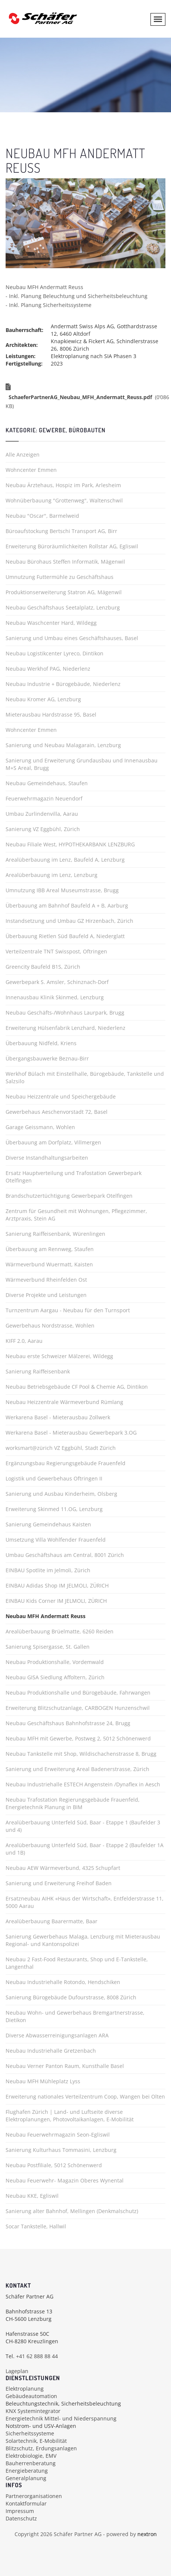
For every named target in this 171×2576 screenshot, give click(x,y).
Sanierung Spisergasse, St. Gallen (48, 1646)
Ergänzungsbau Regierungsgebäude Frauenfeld (65, 1463)
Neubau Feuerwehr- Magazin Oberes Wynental (65, 2180)
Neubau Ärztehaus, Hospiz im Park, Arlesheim (63, 485)
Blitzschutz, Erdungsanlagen (41, 2448)
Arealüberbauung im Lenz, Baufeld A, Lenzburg (65, 859)
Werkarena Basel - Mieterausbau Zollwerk (58, 1417)
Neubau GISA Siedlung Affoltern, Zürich (55, 1677)
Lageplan (17, 2371)
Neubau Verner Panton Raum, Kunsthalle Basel (65, 2065)
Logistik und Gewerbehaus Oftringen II (54, 1478)
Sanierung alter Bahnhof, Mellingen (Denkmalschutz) (72, 2211)
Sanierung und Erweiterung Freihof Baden (59, 1883)
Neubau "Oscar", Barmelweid (42, 515)
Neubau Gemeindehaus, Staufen (47, 783)
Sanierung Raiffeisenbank (38, 1371)
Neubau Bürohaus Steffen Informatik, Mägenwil (65, 561)
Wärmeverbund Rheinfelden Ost (46, 1279)
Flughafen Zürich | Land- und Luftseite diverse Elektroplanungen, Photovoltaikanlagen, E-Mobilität (70, 2115)
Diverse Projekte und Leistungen (46, 1294)
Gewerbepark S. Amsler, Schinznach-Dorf (57, 981)
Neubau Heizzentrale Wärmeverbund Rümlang (64, 1401)
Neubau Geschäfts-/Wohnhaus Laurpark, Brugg (65, 1012)
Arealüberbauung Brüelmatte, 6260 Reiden (60, 1631)
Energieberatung (27, 2470)
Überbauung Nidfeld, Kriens (41, 1043)
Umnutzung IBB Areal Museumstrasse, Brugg (62, 890)
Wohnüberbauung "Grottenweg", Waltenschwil (64, 500)
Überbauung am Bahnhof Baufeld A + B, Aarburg (67, 905)
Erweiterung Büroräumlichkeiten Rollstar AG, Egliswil (72, 546)
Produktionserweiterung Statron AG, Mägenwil (64, 592)
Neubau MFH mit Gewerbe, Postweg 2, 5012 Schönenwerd (78, 1738)
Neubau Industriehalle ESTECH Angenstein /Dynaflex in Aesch (83, 1784)
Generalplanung (26, 2478)
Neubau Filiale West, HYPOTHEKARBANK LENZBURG (70, 844)
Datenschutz (21, 2518)
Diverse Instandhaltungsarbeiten (47, 1157)
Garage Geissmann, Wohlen (40, 1127)
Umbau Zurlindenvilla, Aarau (42, 813)
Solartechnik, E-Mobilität (36, 2440)
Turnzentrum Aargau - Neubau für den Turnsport (68, 1310)
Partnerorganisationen (34, 2496)
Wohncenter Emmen (31, 469)
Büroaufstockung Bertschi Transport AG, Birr (61, 531)
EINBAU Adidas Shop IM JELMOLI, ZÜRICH (57, 1585)
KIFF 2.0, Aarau (24, 1340)
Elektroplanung (25, 2388)
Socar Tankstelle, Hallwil (36, 2226)
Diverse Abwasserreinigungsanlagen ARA (57, 2035)
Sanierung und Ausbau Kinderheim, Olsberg (61, 1493)
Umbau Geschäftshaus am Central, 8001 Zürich (65, 1554)
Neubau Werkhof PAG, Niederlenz (48, 668)
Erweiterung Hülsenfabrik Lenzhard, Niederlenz (65, 1027)
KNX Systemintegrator (33, 2410)
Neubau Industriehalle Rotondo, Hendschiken (63, 1982)
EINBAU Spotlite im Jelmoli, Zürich (48, 1570)
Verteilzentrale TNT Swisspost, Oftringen (56, 951)
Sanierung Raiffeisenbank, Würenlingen (55, 1233)
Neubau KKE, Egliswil (32, 2195)
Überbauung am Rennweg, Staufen (50, 1249)
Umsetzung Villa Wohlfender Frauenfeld (56, 1539)
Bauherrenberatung (31, 2463)
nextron (147, 2534)
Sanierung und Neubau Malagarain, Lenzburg (63, 745)
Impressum (20, 2510)
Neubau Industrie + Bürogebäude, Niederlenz (63, 683)
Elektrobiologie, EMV (31, 2455)
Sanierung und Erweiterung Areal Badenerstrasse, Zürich (77, 1769)
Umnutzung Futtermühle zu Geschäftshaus (60, 576)
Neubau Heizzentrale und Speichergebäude (61, 1096)
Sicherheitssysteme (30, 2433)
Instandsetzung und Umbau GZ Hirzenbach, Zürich (69, 920)
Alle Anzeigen (23, 454)
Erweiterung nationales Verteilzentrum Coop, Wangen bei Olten (85, 2096)
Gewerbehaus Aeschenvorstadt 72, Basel (57, 1111)
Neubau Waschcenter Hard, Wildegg (51, 622)
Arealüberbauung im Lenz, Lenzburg (51, 874)
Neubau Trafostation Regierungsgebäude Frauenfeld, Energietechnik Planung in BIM (73, 1803)
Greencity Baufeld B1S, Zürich (43, 966)
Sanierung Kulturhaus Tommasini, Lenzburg (61, 2149)
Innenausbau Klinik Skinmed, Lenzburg (55, 997)
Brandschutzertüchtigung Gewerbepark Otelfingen (69, 1195)
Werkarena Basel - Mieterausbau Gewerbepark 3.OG (71, 1432)
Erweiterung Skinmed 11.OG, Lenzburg (54, 1509)
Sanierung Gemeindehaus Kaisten (48, 1524)
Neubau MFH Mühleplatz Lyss (43, 2081)
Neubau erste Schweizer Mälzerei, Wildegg (59, 1356)
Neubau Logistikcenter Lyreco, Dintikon (54, 653)
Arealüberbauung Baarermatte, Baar (51, 1921)
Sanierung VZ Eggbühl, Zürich (43, 829)
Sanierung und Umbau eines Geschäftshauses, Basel (72, 638)
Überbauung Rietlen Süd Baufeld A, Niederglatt (65, 936)
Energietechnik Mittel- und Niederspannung (61, 2418)
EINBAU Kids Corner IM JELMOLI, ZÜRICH (56, 1600)
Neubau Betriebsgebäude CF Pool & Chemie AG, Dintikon (77, 1386)
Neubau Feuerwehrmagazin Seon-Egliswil (58, 2134)
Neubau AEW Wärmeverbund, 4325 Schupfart (63, 1867)
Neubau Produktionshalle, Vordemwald (55, 1661)
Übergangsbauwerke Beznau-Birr (47, 1058)
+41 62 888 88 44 (37, 2356)
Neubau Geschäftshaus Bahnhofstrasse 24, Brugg (68, 1723)
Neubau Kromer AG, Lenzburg (43, 699)
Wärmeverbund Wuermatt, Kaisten (49, 1264)
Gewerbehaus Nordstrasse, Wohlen (50, 1325)
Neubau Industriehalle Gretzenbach (51, 2050)
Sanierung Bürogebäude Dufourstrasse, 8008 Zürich (71, 1997)
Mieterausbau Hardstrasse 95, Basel (51, 714)
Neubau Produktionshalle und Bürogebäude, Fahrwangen (78, 1692)
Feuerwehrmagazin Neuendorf (44, 798)
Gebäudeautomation (31, 2396)
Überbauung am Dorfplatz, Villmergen (53, 1142)
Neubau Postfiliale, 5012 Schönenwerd (54, 2165)
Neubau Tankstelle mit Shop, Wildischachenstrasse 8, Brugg (81, 1753)
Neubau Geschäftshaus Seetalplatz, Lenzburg (63, 607)
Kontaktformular (26, 2503)
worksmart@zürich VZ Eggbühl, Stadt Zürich (61, 1447)
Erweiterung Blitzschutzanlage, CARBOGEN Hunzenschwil (78, 1707)
